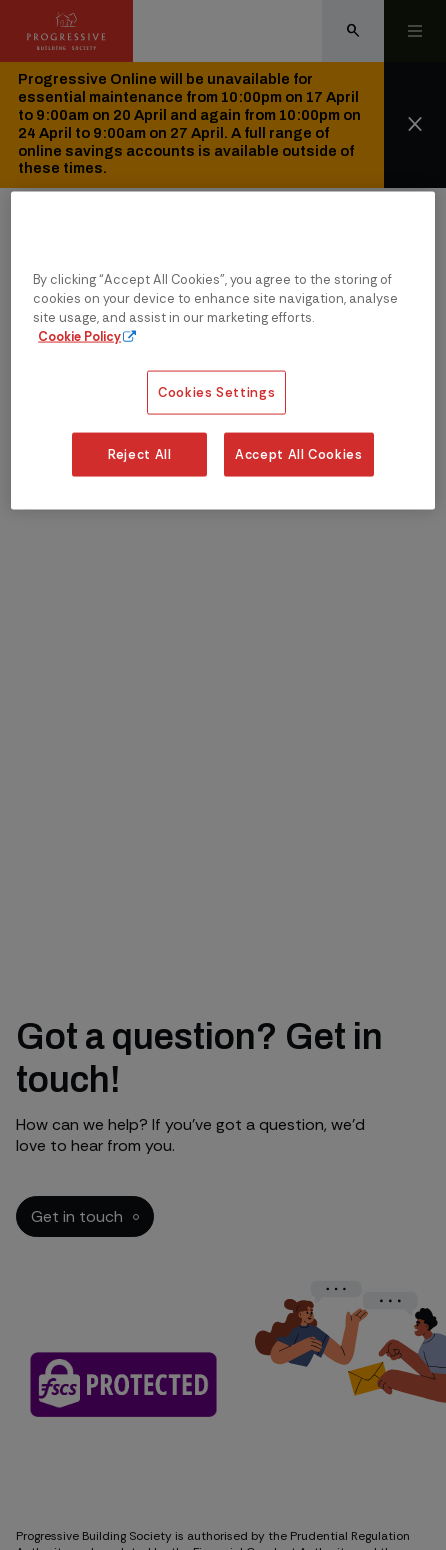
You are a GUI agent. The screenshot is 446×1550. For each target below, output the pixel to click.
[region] (223, 350)
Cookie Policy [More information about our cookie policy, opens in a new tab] (79, 336)
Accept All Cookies (299, 454)
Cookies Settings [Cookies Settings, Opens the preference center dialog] (216, 392)
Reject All (139, 454)
